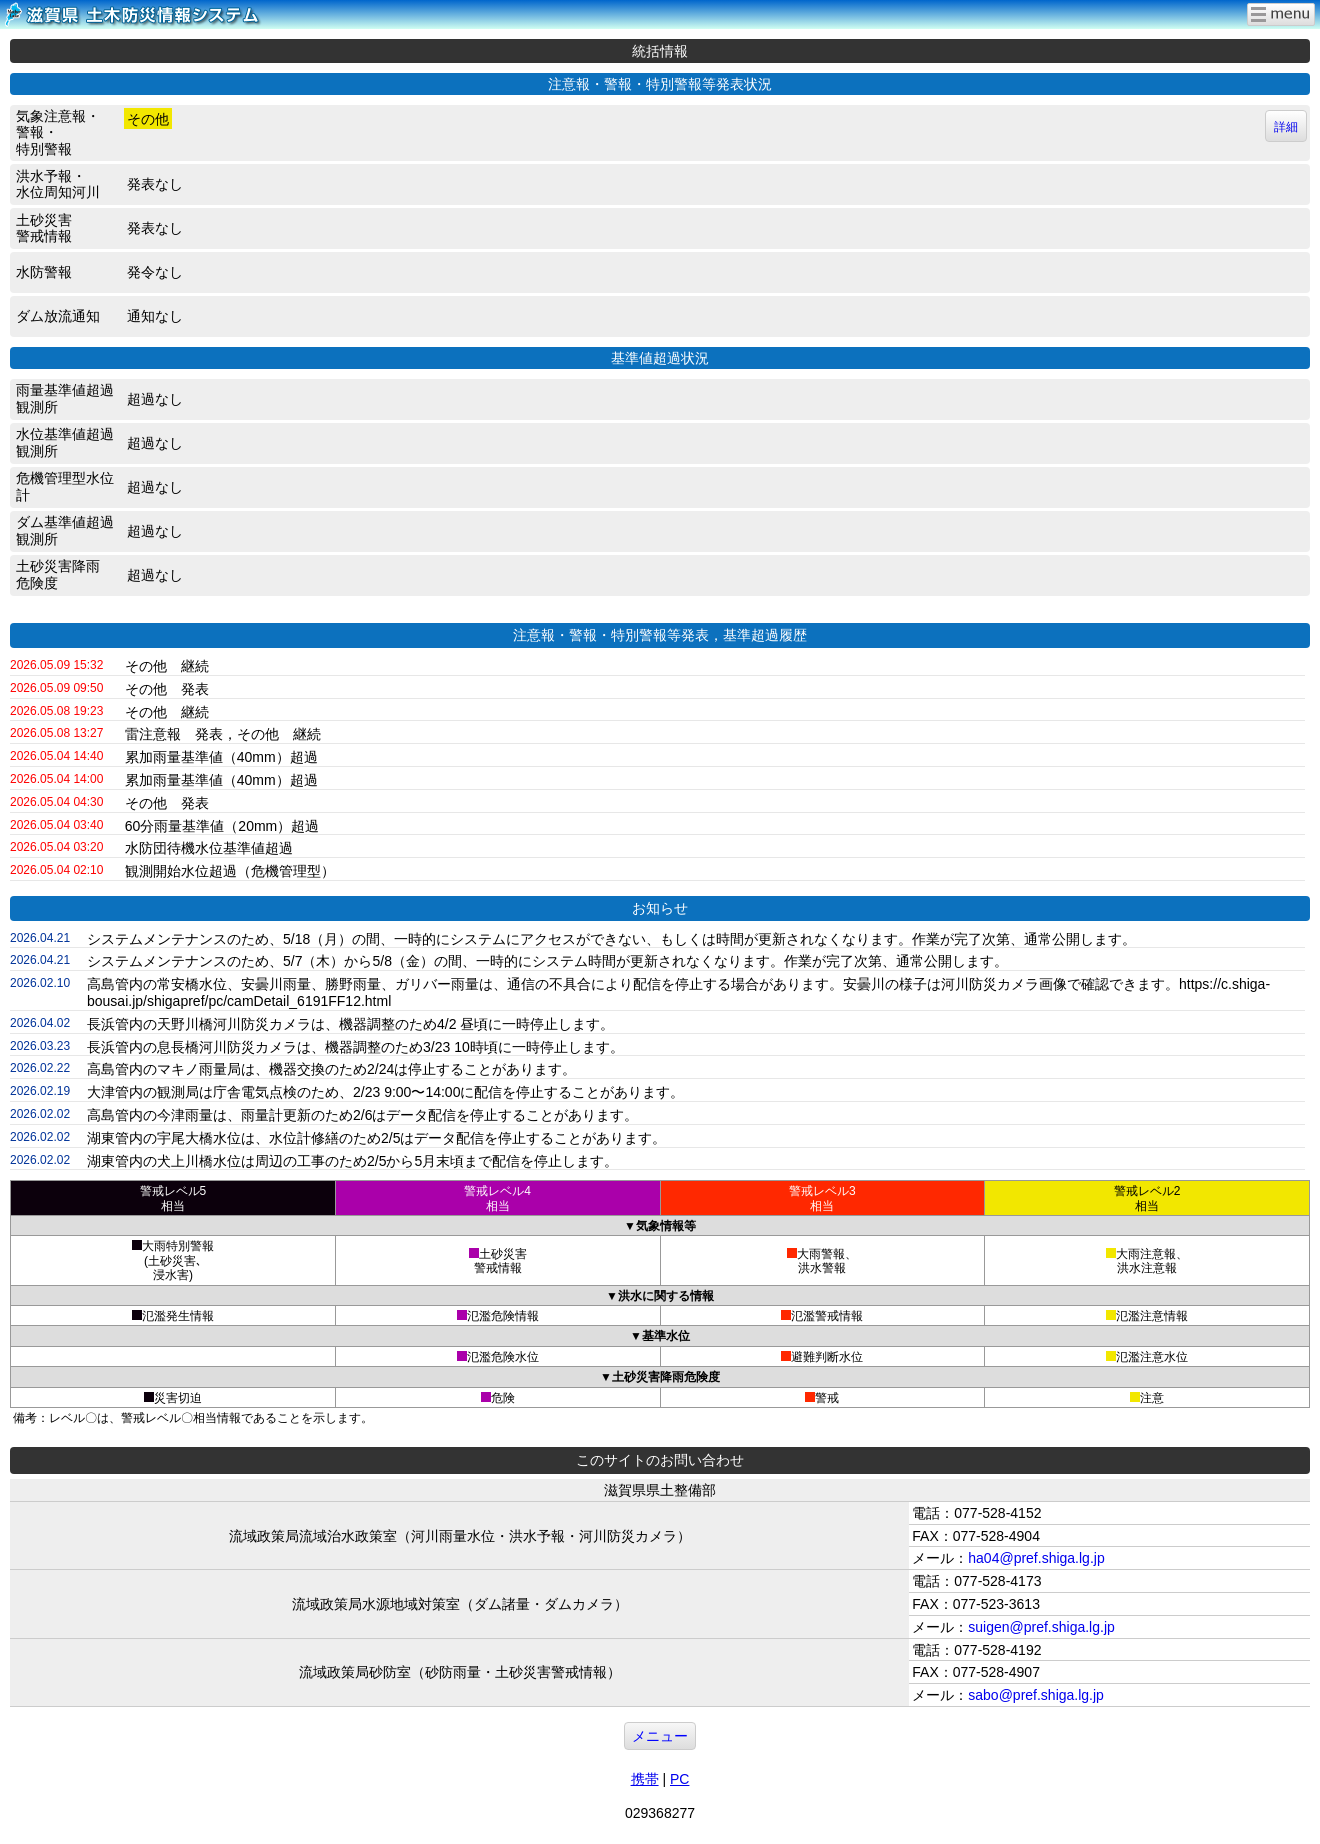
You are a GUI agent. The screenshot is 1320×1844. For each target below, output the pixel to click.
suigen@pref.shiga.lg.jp (1041, 1627)
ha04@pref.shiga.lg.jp (1036, 1558)
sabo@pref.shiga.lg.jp (1036, 1695)
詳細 (1286, 127)
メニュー (660, 1736)
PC (679, 1779)
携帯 (645, 1779)
